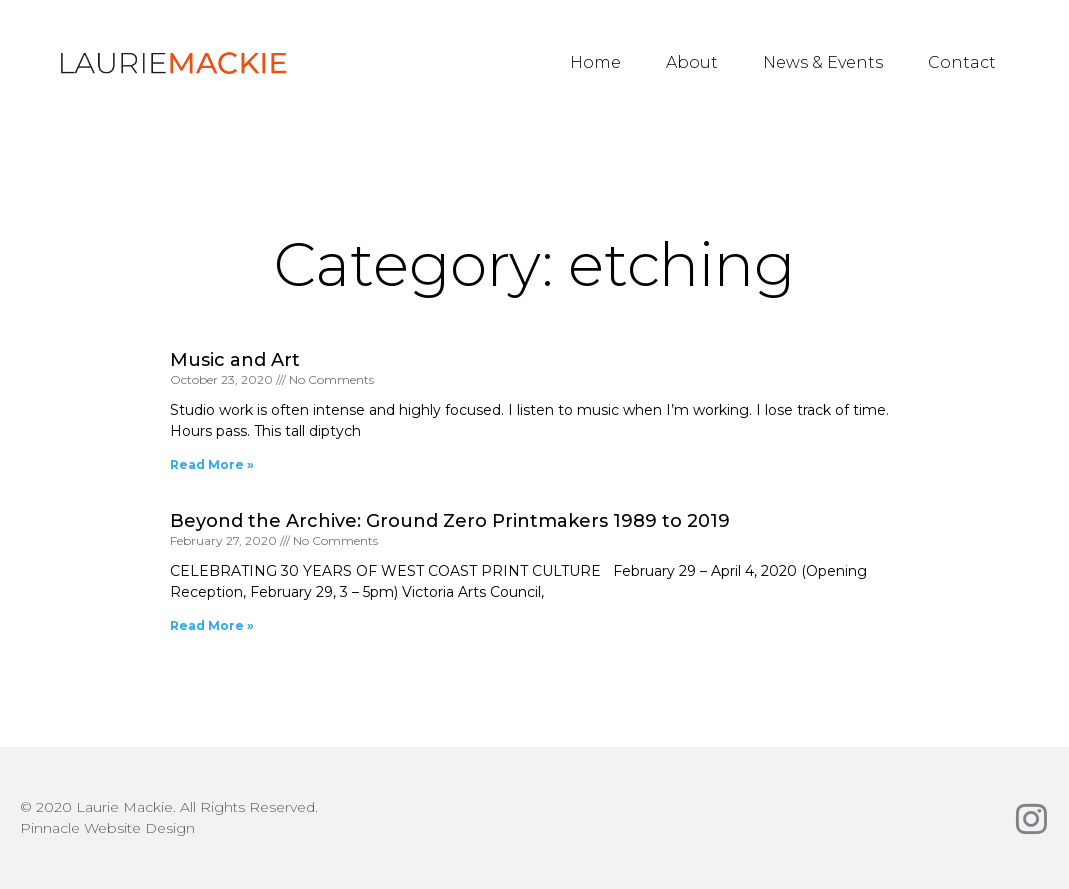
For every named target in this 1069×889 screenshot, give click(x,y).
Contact (962, 62)
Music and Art (235, 360)
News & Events (823, 62)
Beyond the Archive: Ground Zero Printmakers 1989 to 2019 (450, 521)
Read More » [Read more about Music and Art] (212, 464)
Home (595, 62)
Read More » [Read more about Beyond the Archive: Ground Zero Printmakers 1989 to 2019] (212, 625)
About (692, 62)
